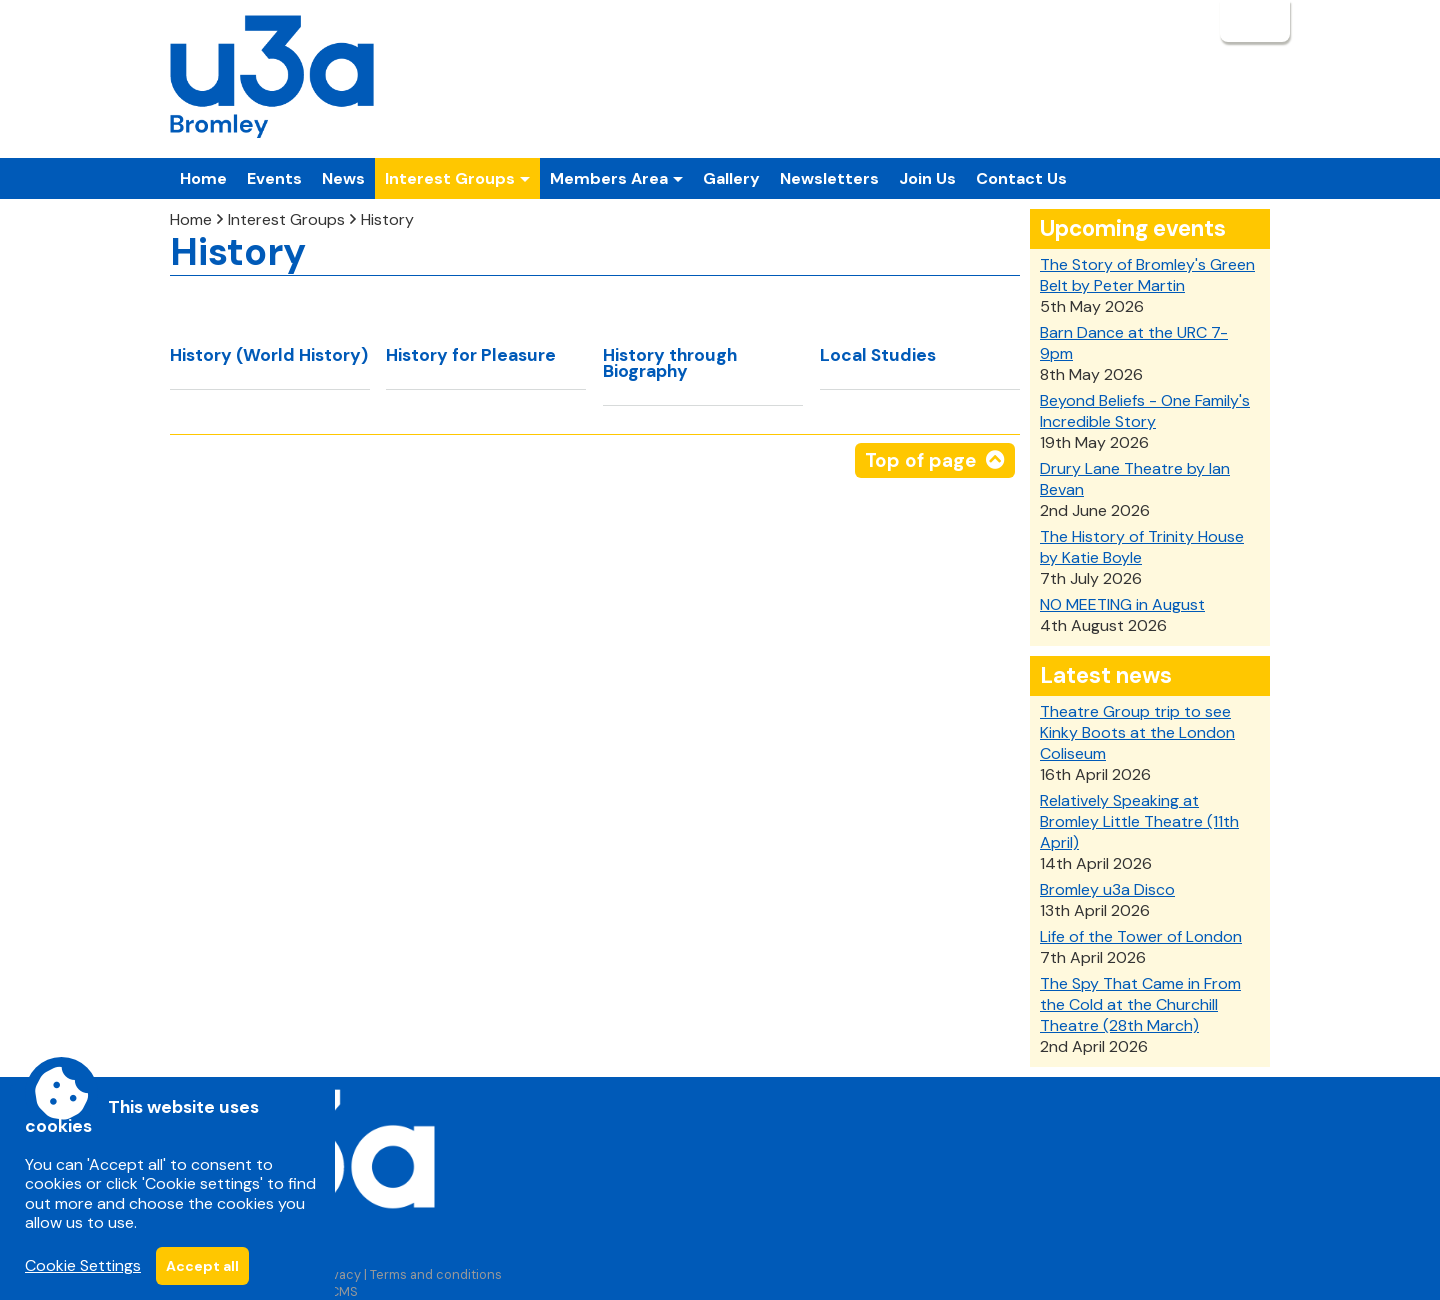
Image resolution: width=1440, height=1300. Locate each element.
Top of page (920, 460)
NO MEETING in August (1122, 604)
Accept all (202, 1266)
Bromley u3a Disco (1107, 889)
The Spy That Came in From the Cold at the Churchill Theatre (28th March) (1140, 1004)
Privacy (339, 1274)
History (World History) (269, 355)
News (343, 178)
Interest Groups (286, 219)
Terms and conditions (436, 1274)
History (387, 219)
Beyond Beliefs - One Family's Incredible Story (1145, 411)
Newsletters (829, 178)
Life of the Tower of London (1141, 936)
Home (203, 178)
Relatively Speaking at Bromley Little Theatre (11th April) (1139, 821)
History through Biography (670, 363)
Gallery (731, 178)
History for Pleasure (471, 355)
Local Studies (878, 355)
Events (274, 178)
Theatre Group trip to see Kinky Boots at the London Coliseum (1137, 732)
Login (1253, 21)
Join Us (927, 178)
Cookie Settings (83, 1265)
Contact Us (1021, 178)
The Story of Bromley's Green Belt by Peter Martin (1147, 275)
